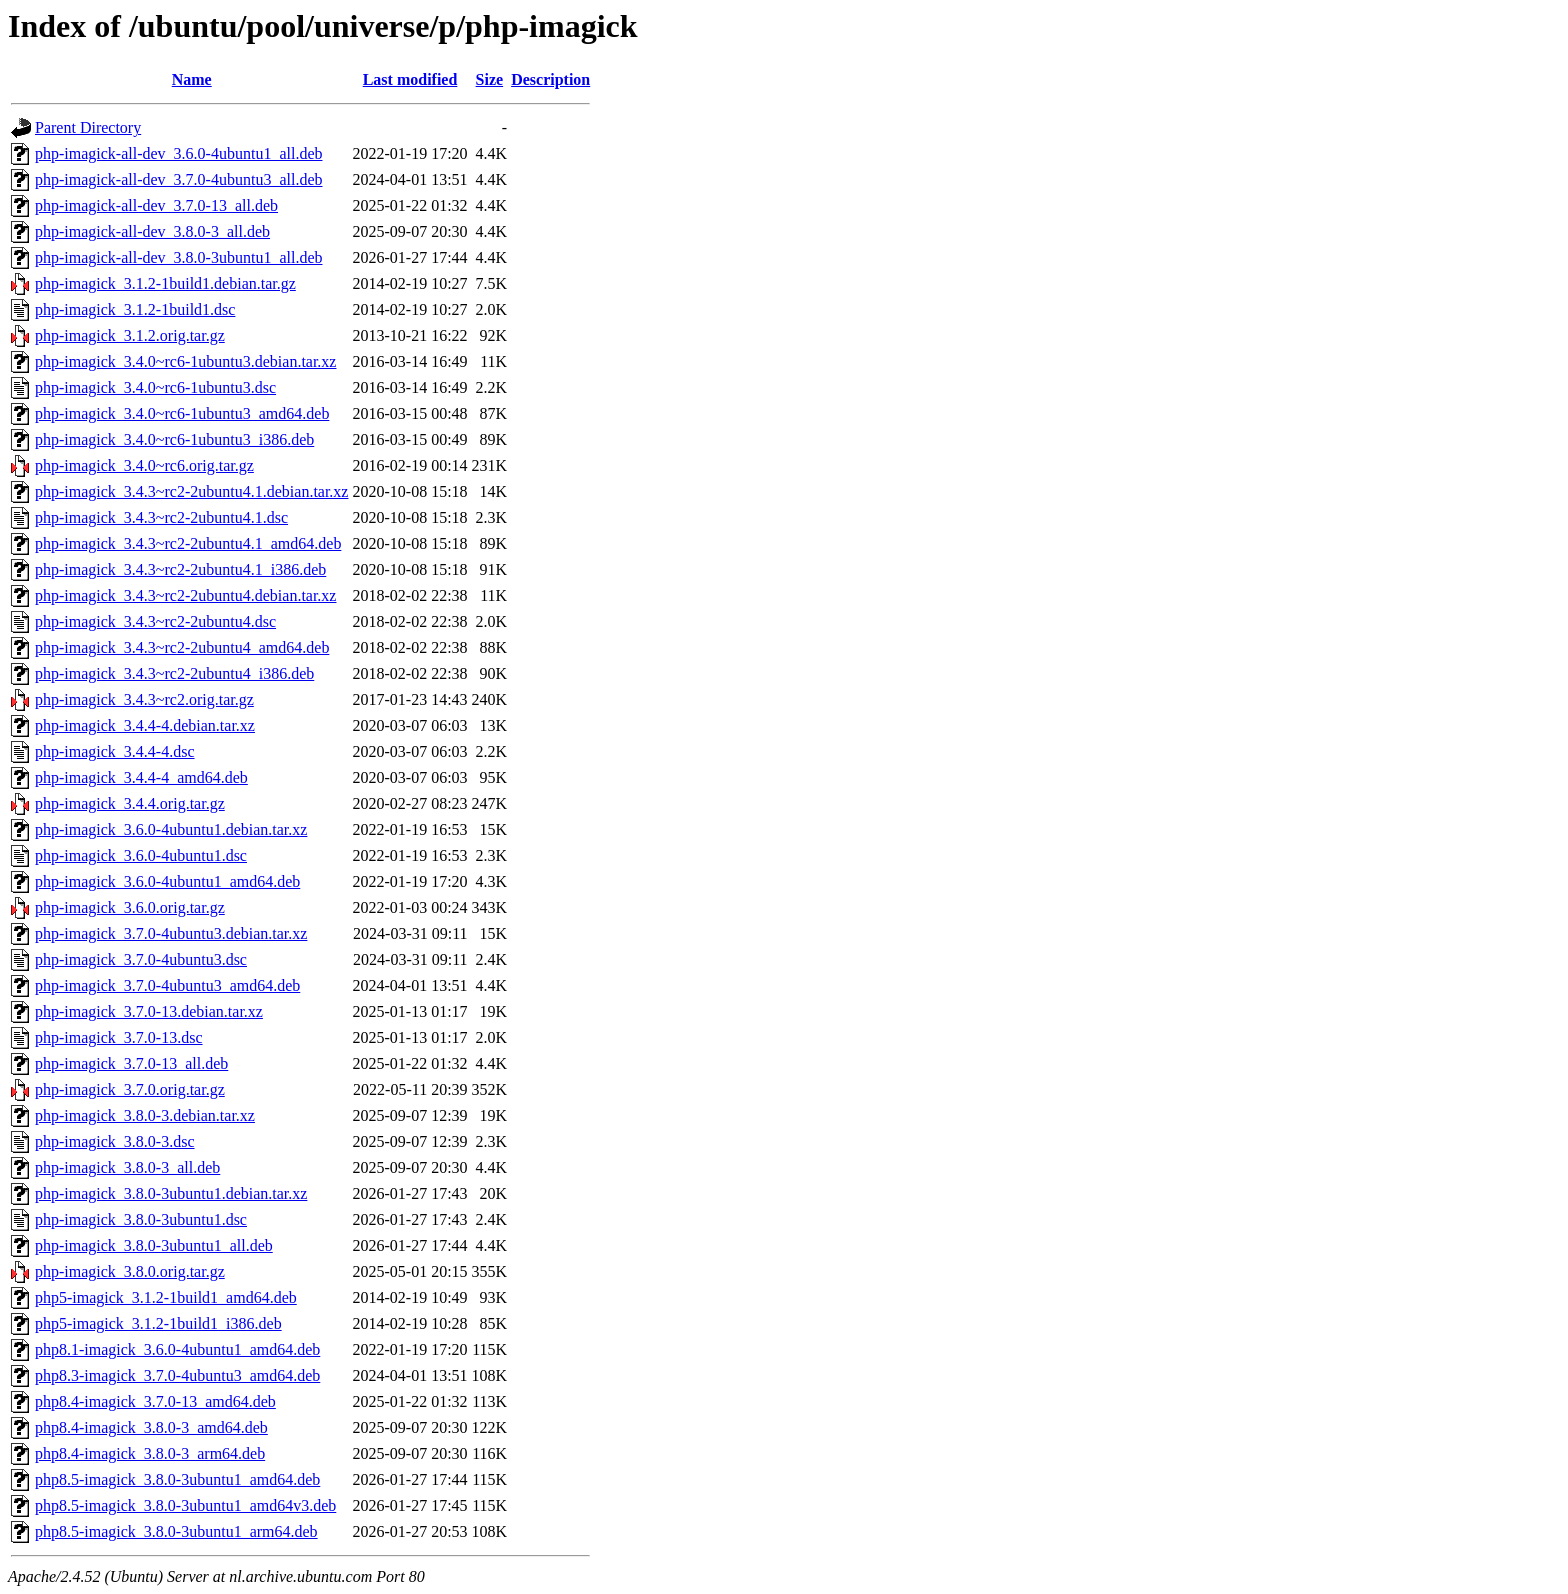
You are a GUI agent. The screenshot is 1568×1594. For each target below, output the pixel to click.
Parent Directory (88, 127)
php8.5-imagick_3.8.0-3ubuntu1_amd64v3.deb (185, 1505)
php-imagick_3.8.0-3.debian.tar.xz (145, 1115)
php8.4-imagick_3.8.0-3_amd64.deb (151, 1427)
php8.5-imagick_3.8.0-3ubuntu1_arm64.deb (176, 1531)
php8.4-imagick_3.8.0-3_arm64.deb (150, 1453)
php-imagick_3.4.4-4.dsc (115, 751)
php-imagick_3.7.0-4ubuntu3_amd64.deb (167, 985)
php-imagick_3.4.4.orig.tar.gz (130, 803)
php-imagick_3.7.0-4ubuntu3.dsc (141, 959)
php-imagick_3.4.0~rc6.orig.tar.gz (144, 465)
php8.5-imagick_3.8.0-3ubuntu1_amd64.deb (177, 1479)
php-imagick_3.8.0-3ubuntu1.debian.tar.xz (171, 1193)
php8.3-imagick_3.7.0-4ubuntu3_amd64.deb (177, 1375)
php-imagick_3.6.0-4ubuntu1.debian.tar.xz (171, 829)
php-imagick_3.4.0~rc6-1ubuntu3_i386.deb (174, 439)
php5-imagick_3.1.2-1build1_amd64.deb (166, 1297)
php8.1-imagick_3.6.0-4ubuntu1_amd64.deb (177, 1349)
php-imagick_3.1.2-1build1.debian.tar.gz (165, 283)
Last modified (410, 79)
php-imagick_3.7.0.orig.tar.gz (130, 1089)
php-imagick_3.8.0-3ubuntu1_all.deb (154, 1245)
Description (550, 79)
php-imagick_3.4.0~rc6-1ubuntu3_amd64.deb (182, 413)
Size (490, 79)
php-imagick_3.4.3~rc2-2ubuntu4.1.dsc (161, 517)
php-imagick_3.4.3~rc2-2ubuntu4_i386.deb (174, 673)
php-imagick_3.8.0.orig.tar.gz (130, 1271)
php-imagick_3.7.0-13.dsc (119, 1037)
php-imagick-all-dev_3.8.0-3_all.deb (152, 231)
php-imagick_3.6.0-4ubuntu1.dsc (141, 855)
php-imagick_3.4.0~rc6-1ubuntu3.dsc (155, 387)
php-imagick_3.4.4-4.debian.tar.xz (145, 725)
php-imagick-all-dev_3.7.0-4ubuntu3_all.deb (178, 179)
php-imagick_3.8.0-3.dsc (115, 1141)
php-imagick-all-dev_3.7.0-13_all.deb (156, 205)
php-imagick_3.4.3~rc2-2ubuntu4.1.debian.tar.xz (191, 491)
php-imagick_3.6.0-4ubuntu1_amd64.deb (167, 881)
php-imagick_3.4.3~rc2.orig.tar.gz (144, 699)
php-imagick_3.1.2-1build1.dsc (135, 309)
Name (192, 79)
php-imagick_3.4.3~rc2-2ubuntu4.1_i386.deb (180, 569)
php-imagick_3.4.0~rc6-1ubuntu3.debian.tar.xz (185, 361)
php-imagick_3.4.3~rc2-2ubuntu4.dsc (155, 621)
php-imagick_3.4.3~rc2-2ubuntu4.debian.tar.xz (185, 595)
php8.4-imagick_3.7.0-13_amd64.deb (155, 1401)
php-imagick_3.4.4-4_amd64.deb (141, 777)
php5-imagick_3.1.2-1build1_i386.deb (158, 1323)
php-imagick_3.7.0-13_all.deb (131, 1063)
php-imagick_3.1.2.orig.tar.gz (130, 335)
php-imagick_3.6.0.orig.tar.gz (130, 907)
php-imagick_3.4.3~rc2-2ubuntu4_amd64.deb (182, 647)
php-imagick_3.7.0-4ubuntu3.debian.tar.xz (171, 933)
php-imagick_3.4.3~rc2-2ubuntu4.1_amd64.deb (188, 543)
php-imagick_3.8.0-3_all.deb (127, 1167)
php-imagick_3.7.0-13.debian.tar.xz (149, 1011)
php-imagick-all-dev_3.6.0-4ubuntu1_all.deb (178, 153)
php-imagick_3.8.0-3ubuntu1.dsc (141, 1219)
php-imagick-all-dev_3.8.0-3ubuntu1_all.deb (178, 257)
